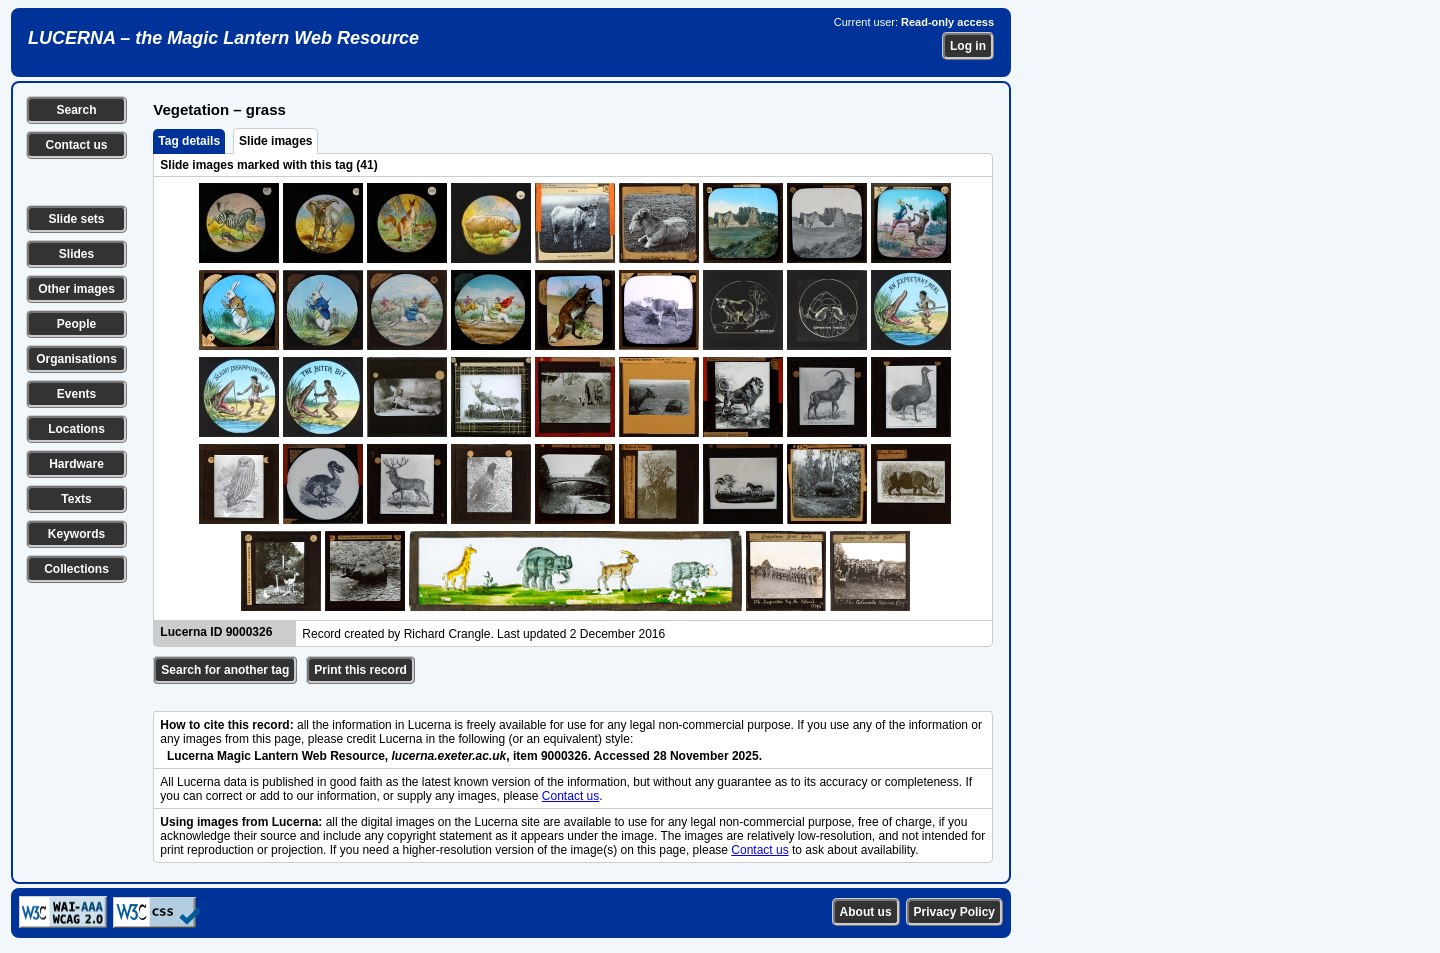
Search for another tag (225, 670)
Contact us (76, 145)
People (76, 324)
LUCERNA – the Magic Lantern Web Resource (223, 38)
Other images (76, 289)
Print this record (360, 670)
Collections (76, 569)
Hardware (76, 464)
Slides (76, 254)
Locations (76, 429)
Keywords (76, 534)
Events (76, 394)
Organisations (76, 359)
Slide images (275, 141)
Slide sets (76, 219)
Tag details (189, 141)
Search (76, 110)
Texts (76, 499)
